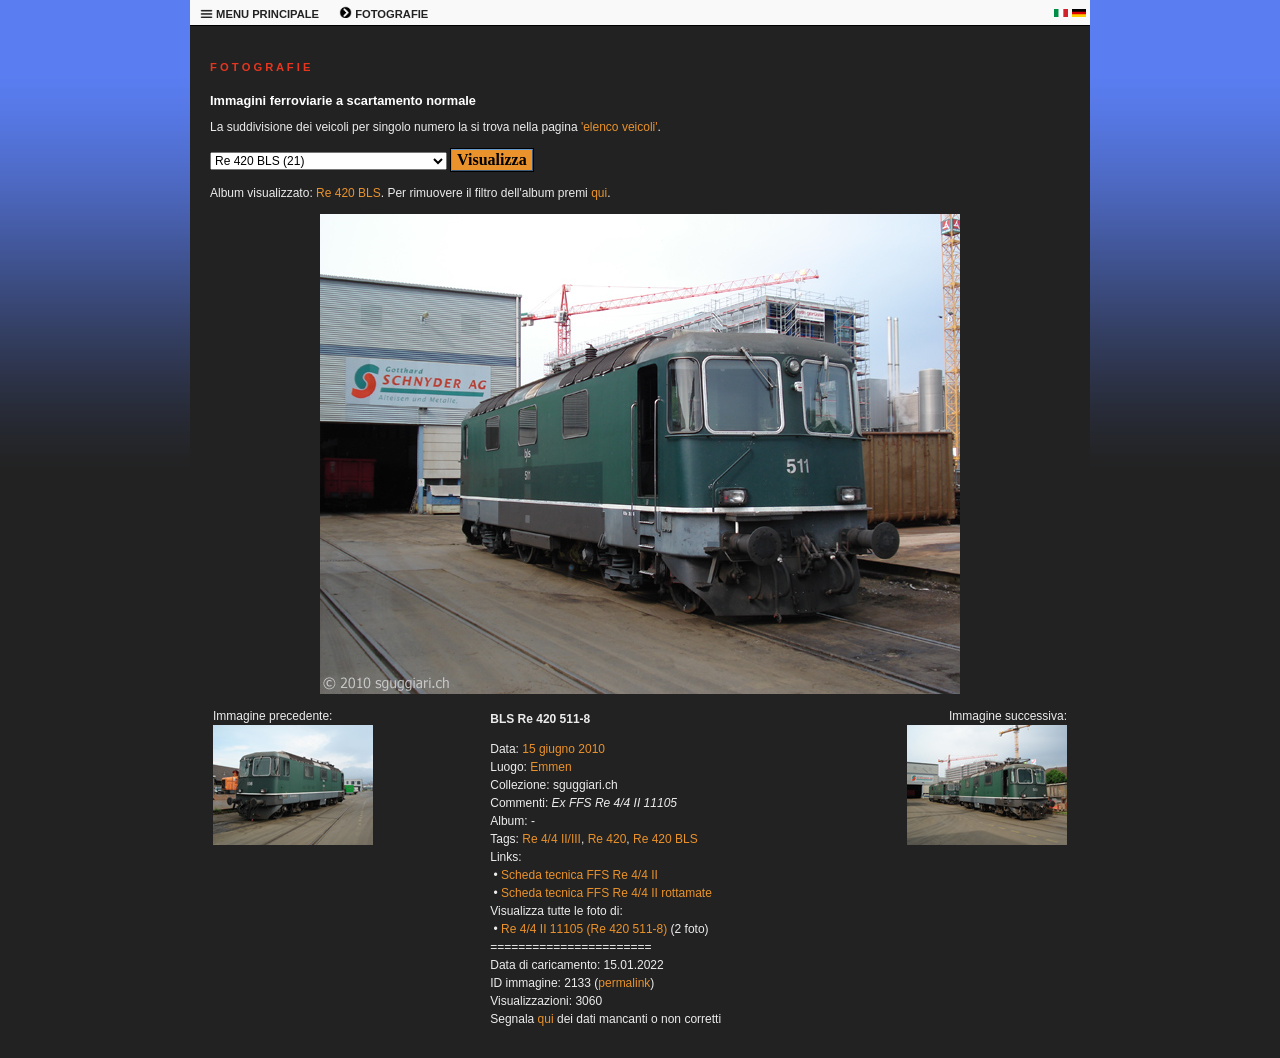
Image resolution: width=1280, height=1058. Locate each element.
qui (599, 193)
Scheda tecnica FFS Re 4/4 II (579, 875)
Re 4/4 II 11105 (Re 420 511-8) (584, 929)
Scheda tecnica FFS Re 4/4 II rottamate (606, 893)
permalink (624, 983)
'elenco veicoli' (619, 127)
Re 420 (607, 839)
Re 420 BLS (348, 193)
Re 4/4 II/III (551, 839)
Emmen (550, 767)
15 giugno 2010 (563, 749)
